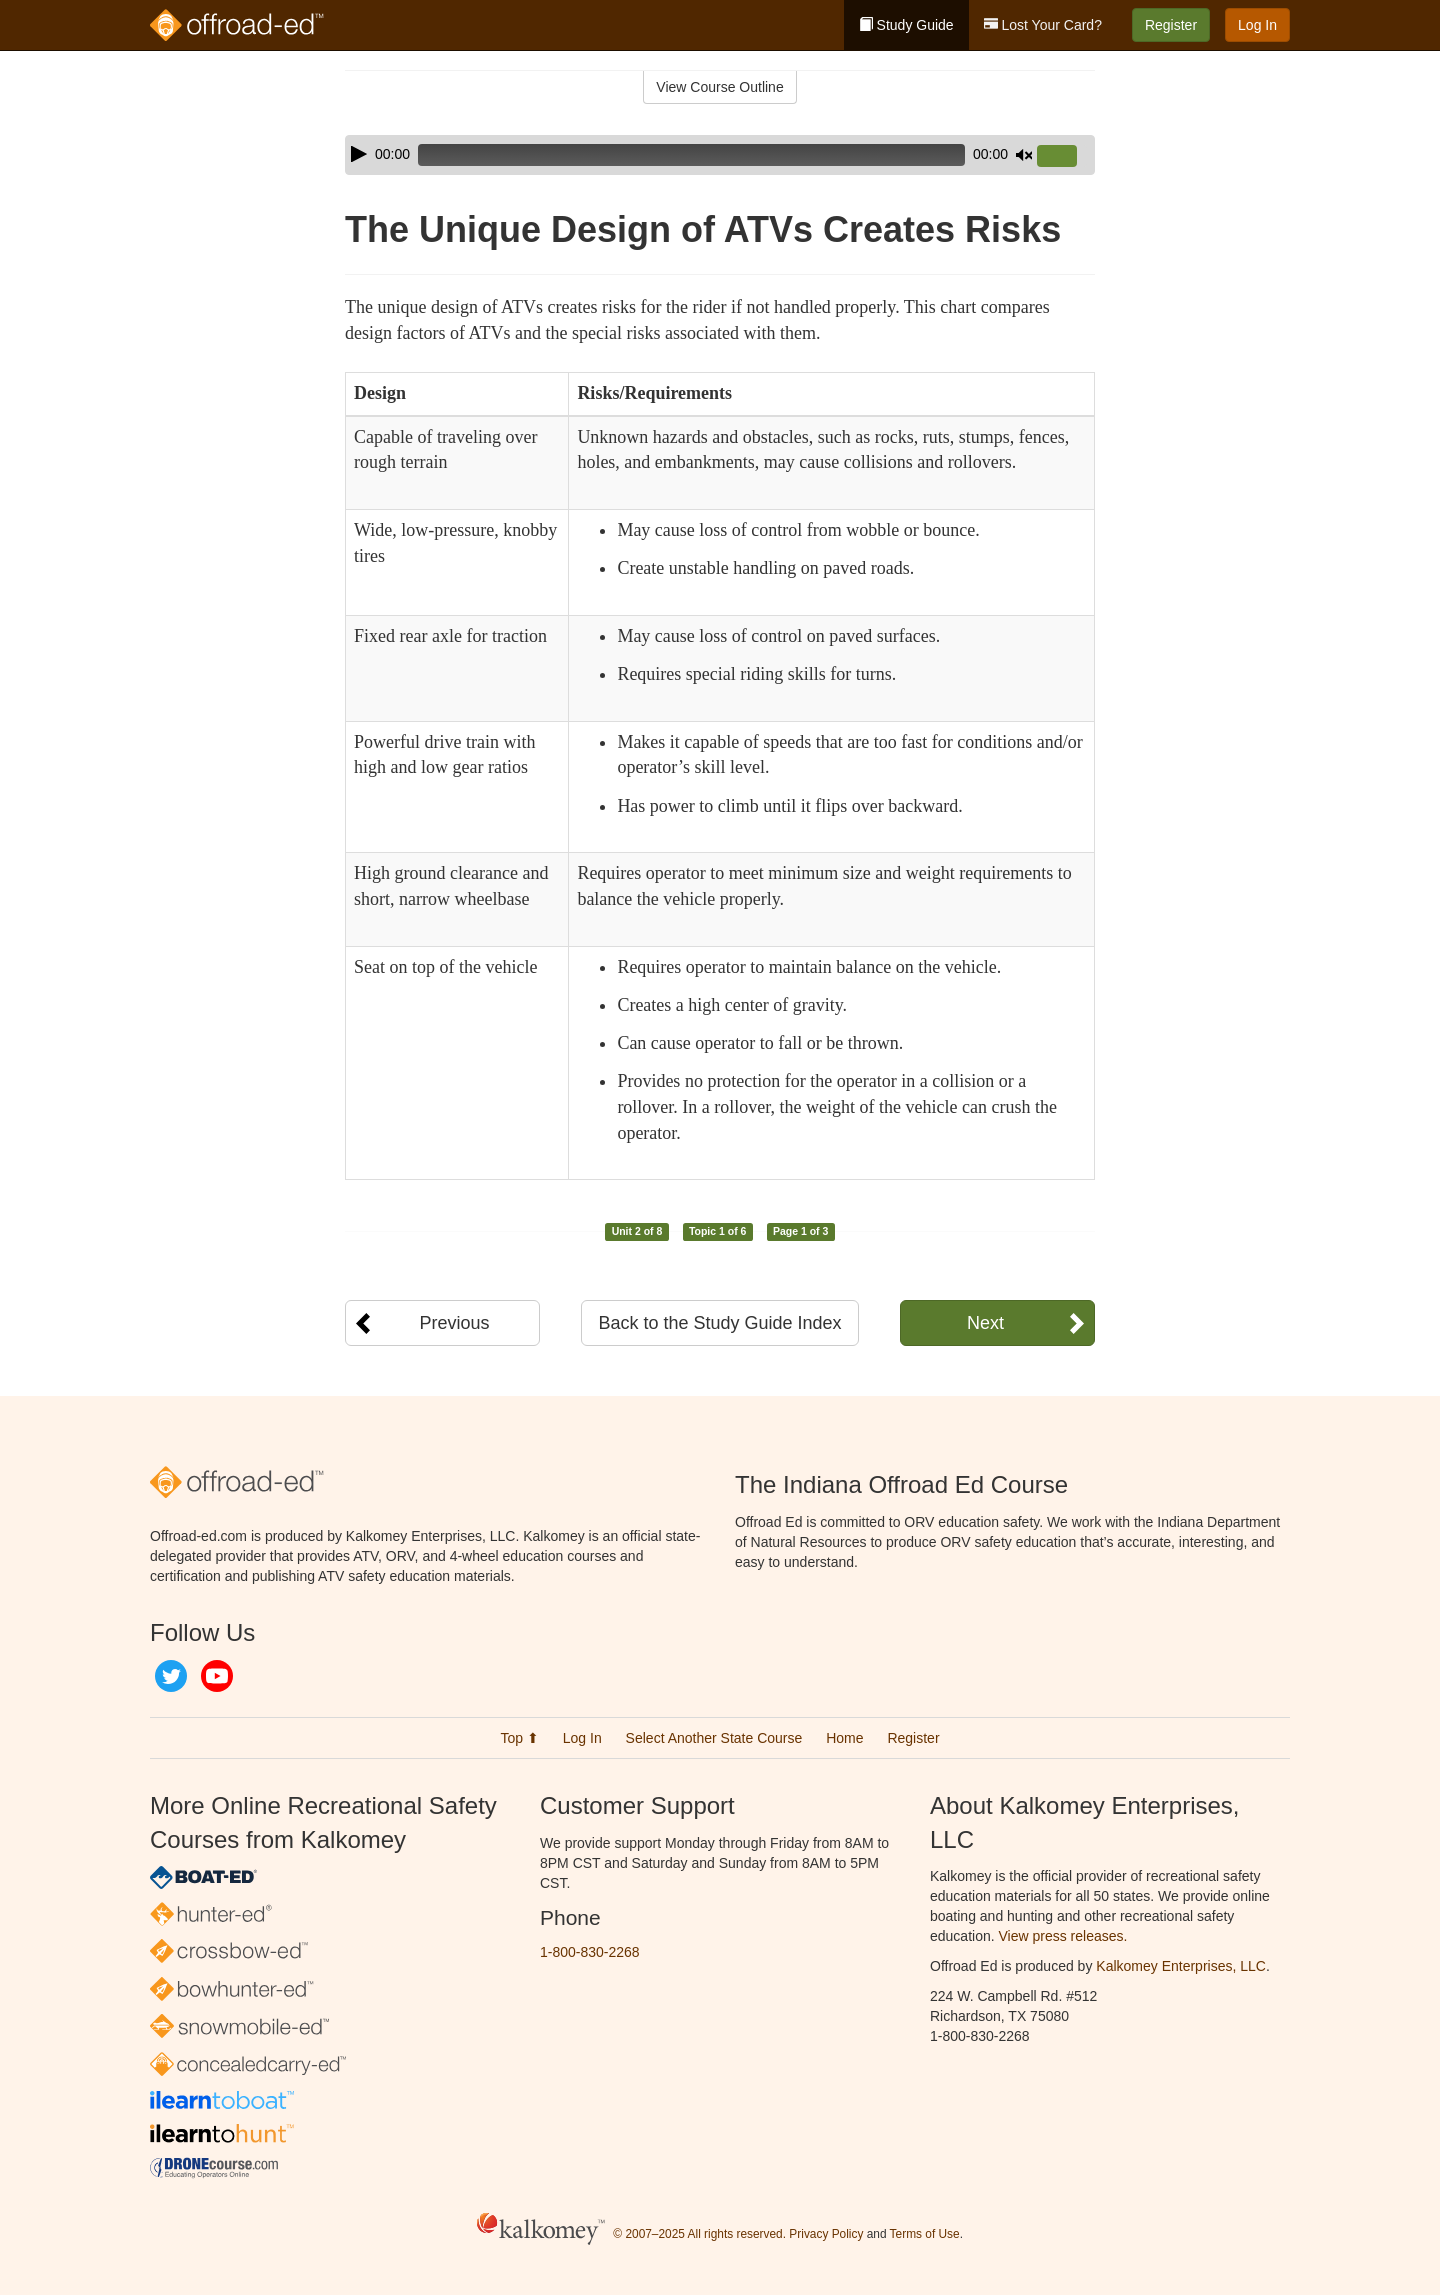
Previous (454, 1323)
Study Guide (906, 25)
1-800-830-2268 (590, 1952)
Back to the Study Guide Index (719, 1323)
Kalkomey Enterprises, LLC (1181, 1966)
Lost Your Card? (1043, 25)
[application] (720, 155)
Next (985, 1323)
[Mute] (1024, 155)
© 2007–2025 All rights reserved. (699, 2234)
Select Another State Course (714, 1738)
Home (844, 1738)
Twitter (171, 1676)
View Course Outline (719, 87)
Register (1171, 25)
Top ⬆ (519, 1738)
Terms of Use (925, 2234)
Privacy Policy (826, 2234)
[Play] (359, 154)
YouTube (217, 1676)
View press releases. (1063, 1936)
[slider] (691, 155)
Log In (1257, 25)
